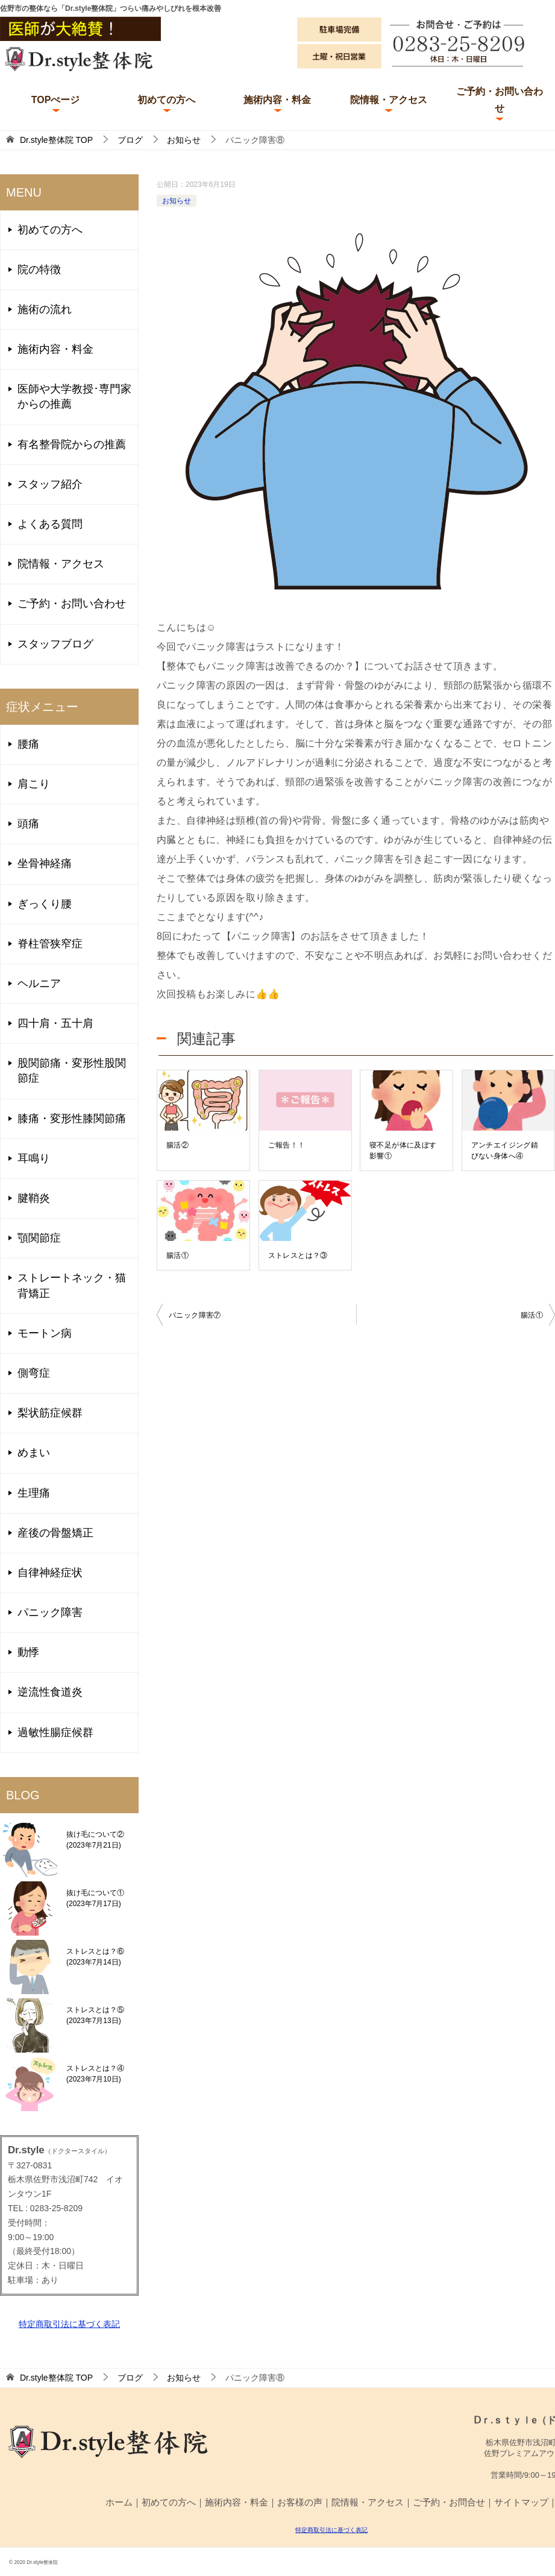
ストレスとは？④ (95, 2073)
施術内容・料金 (277, 100)
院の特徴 (39, 270)
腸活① (177, 1255)
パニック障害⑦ (195, 1315)
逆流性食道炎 (50, 1692)
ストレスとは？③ (298, 1255)
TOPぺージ (55, 100)
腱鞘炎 (33, 1198)
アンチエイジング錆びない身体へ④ (505, 1150)
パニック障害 (50, 1612)
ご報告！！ (287, 1145)
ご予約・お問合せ (449, 2502)
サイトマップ (521, 2502)
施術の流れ (44, 309)
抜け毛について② (95, 1839)
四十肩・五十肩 (55, 1023)
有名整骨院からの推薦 (71, 444)
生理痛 (33, 1493)
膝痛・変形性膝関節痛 (71, 1119)
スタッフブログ (55, 644)
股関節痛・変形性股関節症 (71, 1070)
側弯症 (33, 1373)
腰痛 (28, 744)
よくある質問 (50, 524)
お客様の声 (299, 2502)
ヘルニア (39, 983)
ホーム (119, 2502)
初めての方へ (166, 100)
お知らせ (176, 201)
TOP (56, 140)
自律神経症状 (50, 1573)
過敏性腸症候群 (55, 1732)
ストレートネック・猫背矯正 (71, 1285)
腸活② (177, 1145)
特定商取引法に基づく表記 (69, 2324)
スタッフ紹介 (50, 484)
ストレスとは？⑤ (95, 2015)
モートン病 (44, 1333)
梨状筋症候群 (50, 1413)
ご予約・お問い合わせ (499, 99)
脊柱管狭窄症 (50, 944)
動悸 (28, 1652)
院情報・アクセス (388, 100)
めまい (33, 1453)
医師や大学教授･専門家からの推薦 (74, 396)
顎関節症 (39, 1238)
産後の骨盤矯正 (55, 1533)
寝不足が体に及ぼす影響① (403, 1150)
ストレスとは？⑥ (95, 1956)
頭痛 (28, 824)
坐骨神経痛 (44, 863)
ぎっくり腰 (44, 904)
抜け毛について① (95, 1898)
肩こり (33, 784)
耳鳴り (33, 1158)
